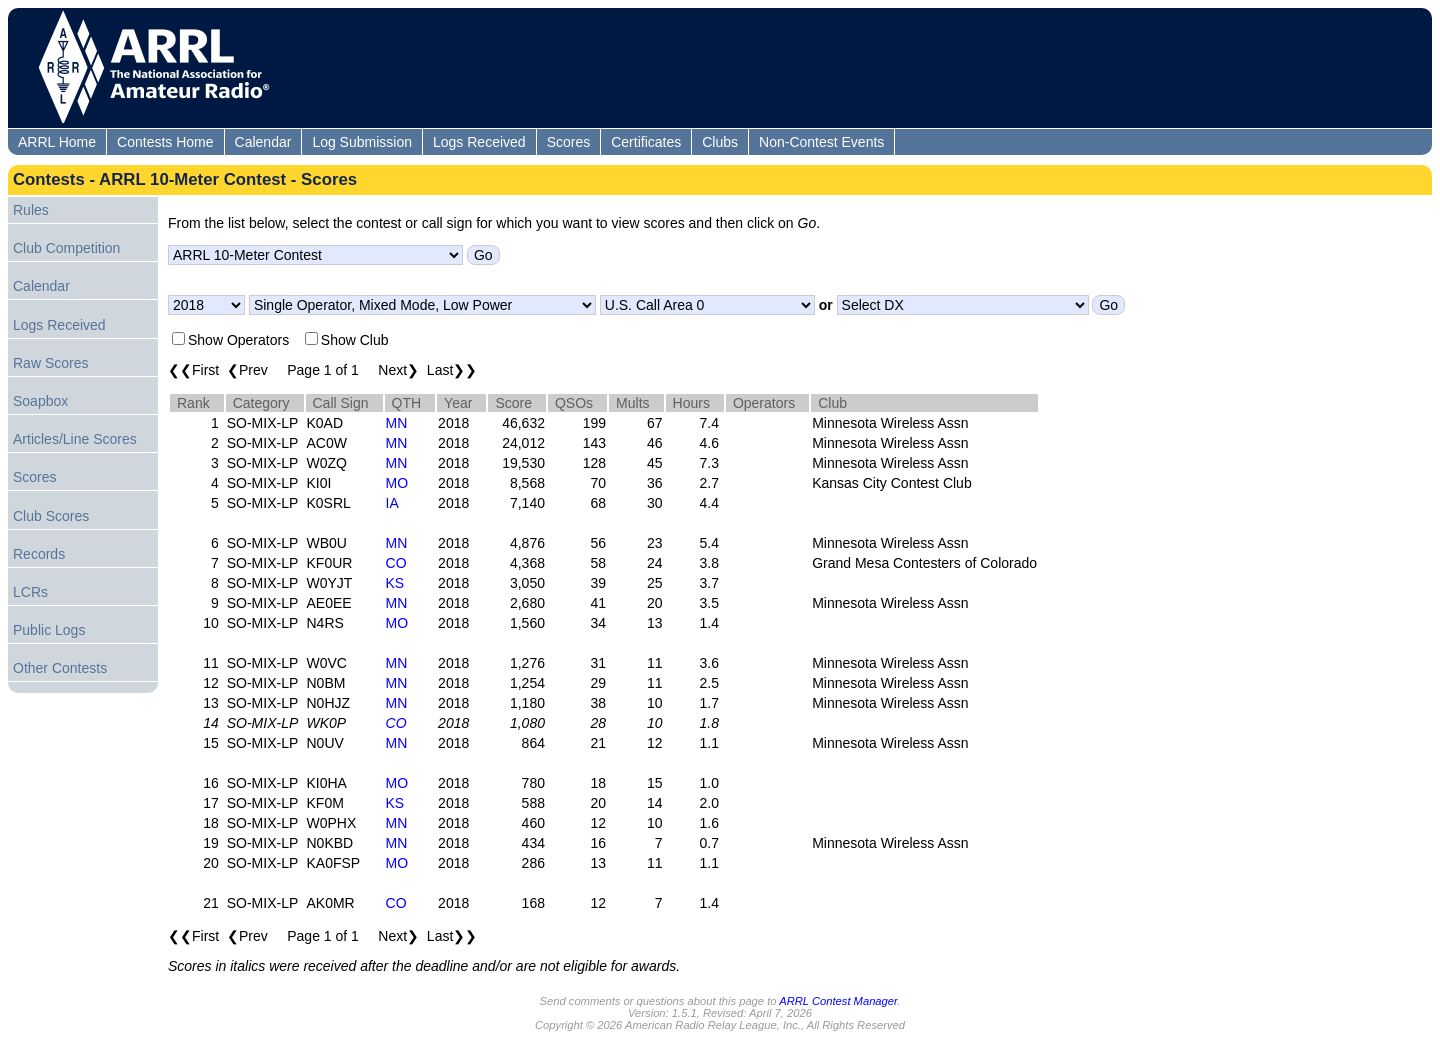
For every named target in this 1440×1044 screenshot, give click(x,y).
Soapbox (40, 401)
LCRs (30, 592)
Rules (31, 210)
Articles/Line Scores (75, 439)
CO (396, 563)
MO (397, 483)
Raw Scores (50, 363)
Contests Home (165, 142)
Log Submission (362, 142)
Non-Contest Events (821, 142)
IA (392, 503)
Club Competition (66, 248)
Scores (569, 142)
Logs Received (479, 142)
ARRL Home (57, 142)
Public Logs (49, 630)
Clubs (720, 142)
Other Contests (60, 668)
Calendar (263, 142)
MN (397, 423)
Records (39, 554)
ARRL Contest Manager (838, 1001)
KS (395, 583)
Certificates (646, 142)
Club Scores (51, 516)
